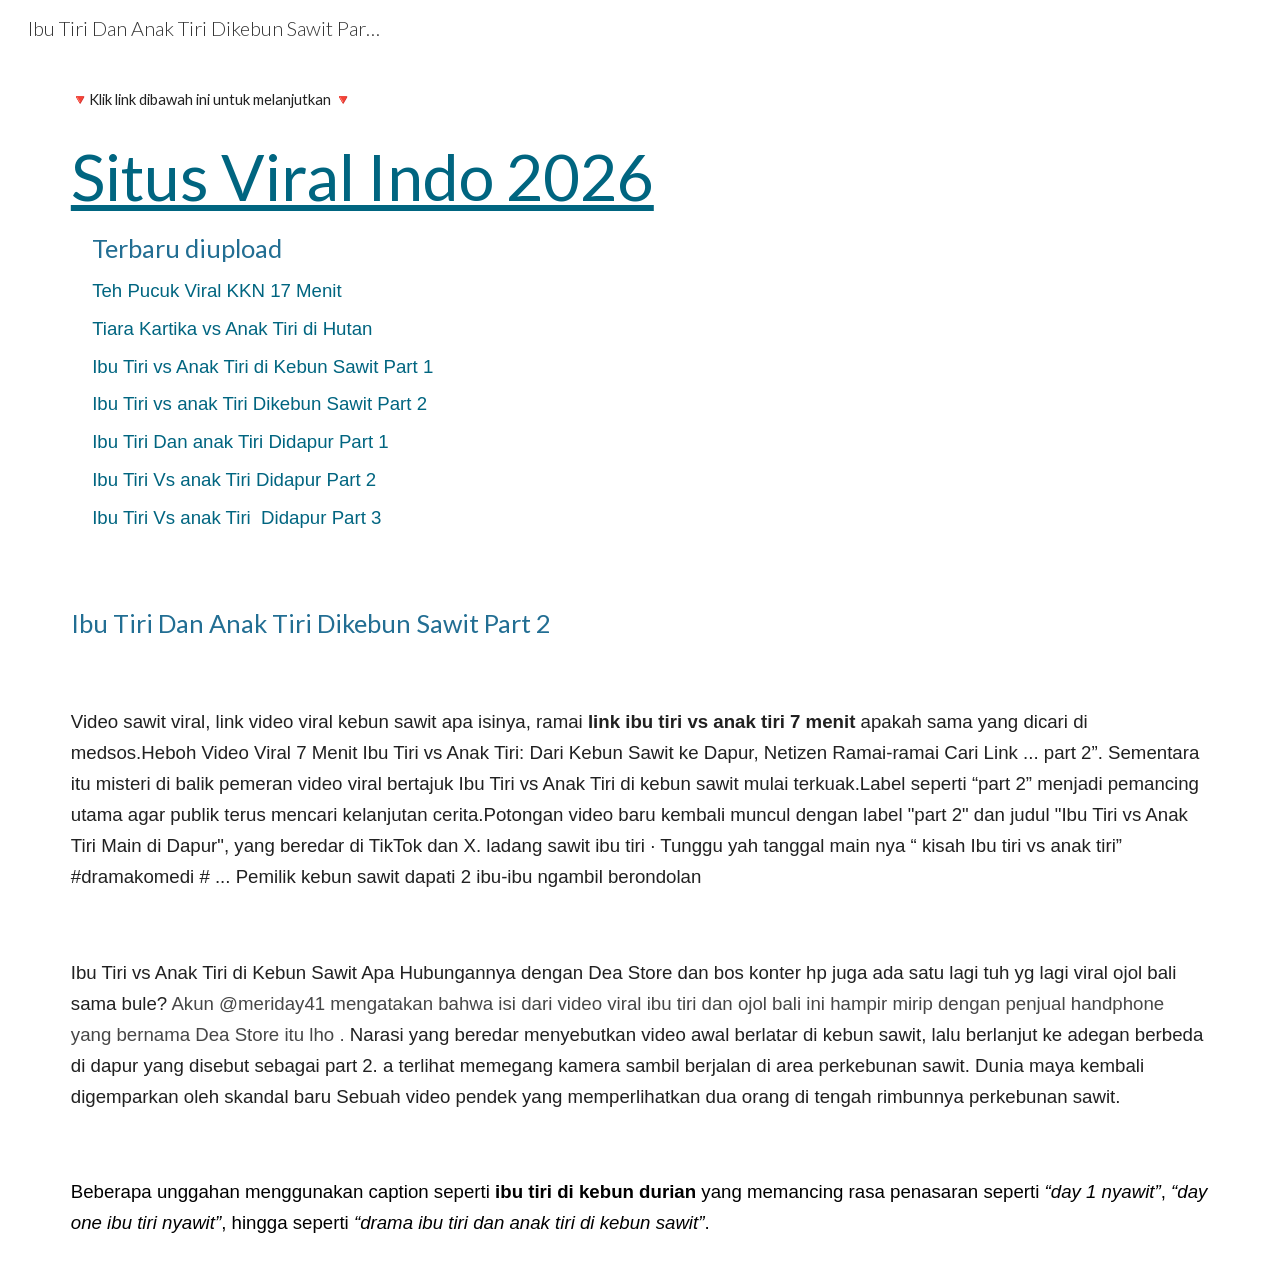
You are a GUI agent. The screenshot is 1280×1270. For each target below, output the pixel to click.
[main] (640, 315)
